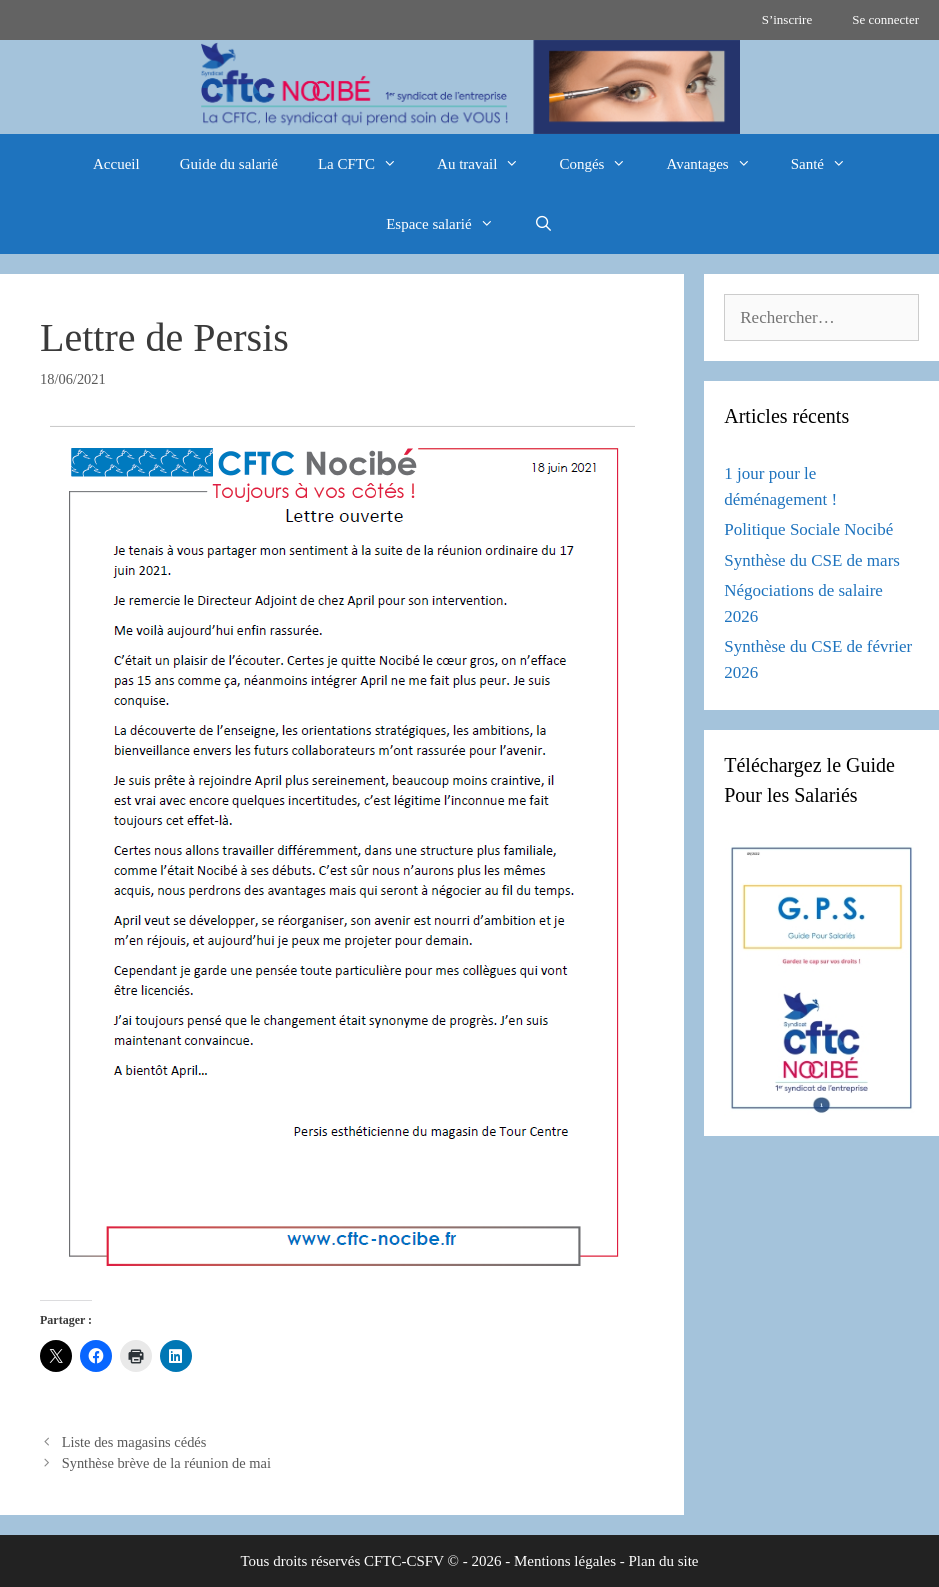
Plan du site (664, 1561)
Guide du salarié (229, 164)
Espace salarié (449, 224)
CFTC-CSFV (404, 1561)
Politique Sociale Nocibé (808, 529)
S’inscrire (787, 19)
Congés (602, 164)
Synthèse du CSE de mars (812, 560)
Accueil (116, 164)
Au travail (488, 164)
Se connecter (885, 19)
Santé (828, 164)
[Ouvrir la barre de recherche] (543, 224)
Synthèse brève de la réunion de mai (166, 1463)
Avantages (718, 164)
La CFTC (367, 164)
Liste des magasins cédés (134, 1442)
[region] (469, 87)
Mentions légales (565, 1561)
